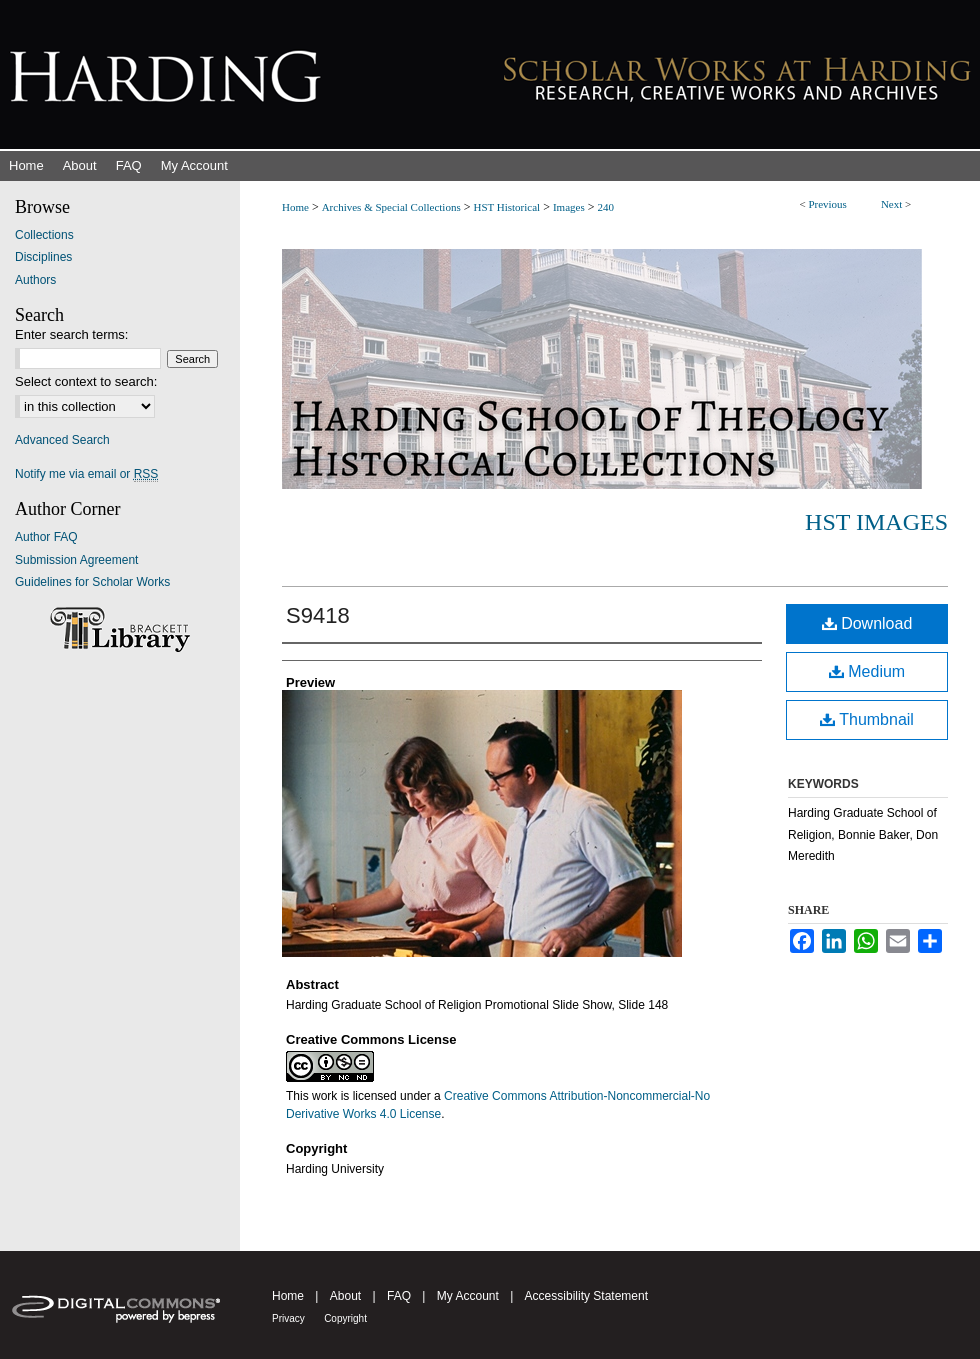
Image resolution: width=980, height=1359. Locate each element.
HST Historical (506, 207)
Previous (827, 204)
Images (569, 207)
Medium (867, 671)
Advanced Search (62, 440)
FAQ (399, 1296)
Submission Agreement (76, 560)
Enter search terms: (71, 334)
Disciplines (43, 257)
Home (295, 207)
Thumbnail (867, 719)
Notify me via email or (86, 474)
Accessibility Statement (586, 1296)
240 (606, 207)
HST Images (876, 522)
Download (867, 623)
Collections (44, 235)
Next (891, 204)
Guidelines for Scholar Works (92, 582)
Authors (35, 280)
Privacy (288, 1318)
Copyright (345, 1318)
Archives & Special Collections (391, 207)
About (345, 1296)
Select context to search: (86, 381)
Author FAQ (46, 537)
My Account (468, 1296)
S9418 (318, 615)
